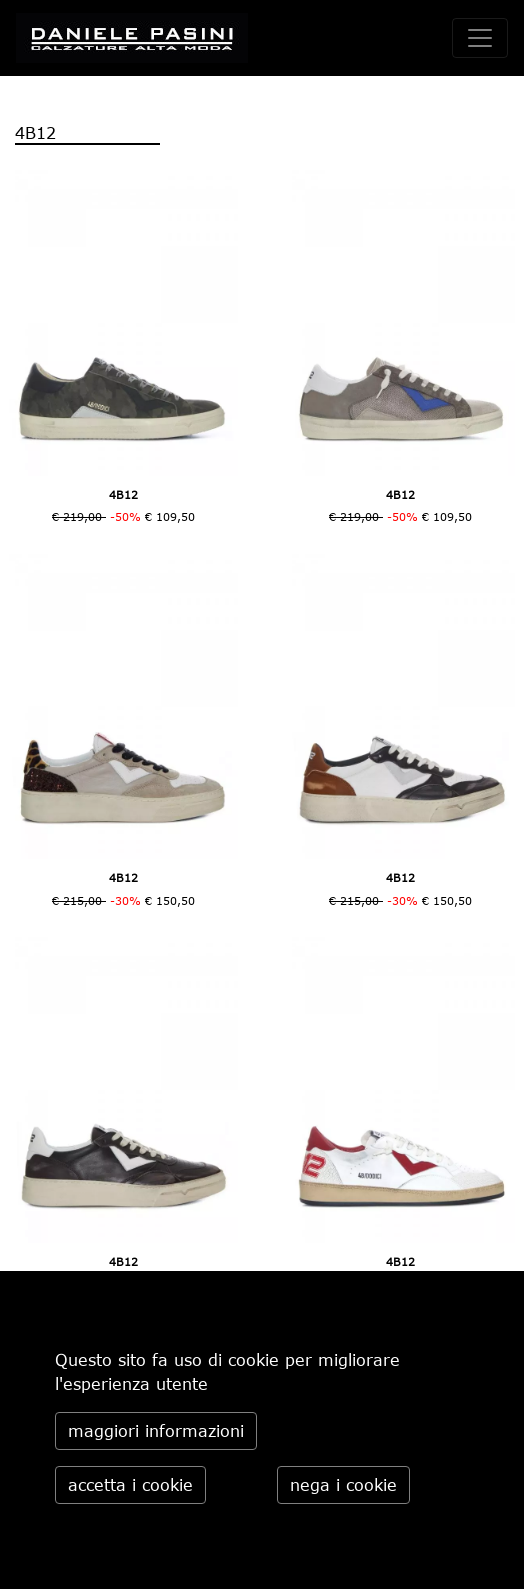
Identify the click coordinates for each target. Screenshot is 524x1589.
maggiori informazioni (156, 1431)
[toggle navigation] (480, 38)
